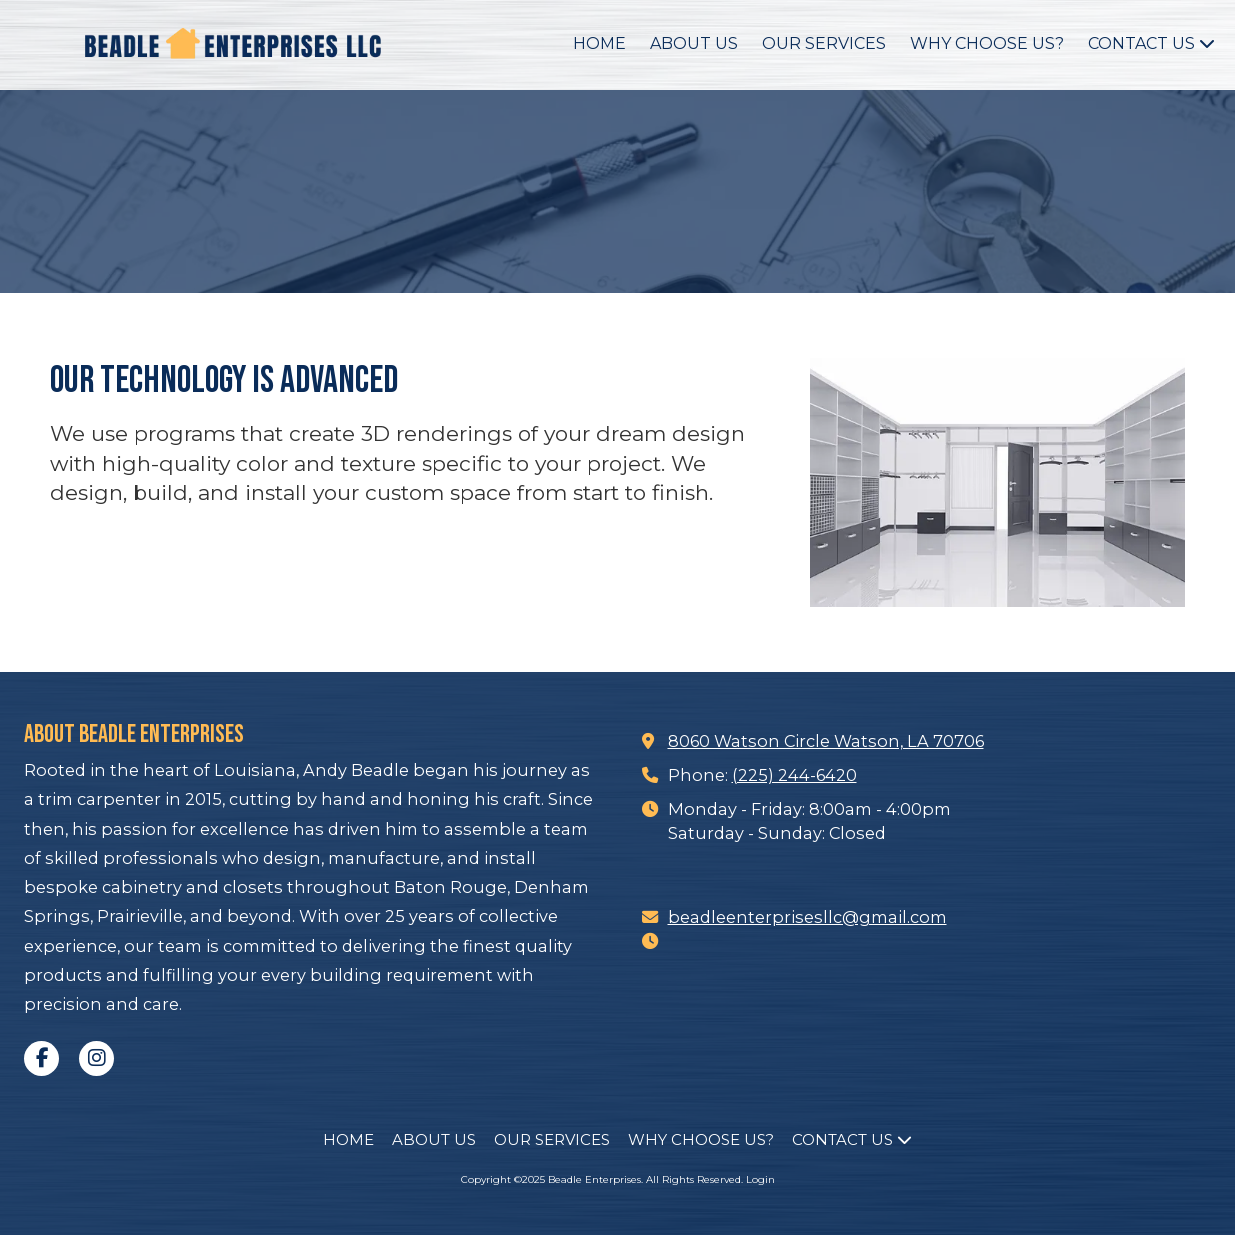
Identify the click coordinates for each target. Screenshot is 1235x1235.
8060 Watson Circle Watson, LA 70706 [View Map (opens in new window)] (826, 741)
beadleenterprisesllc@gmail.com (807, 917)
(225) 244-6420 (794, 775)
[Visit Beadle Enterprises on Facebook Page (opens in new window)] (41, 1058)
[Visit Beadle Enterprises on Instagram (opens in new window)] (96, 1058)
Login (760, 1179)
